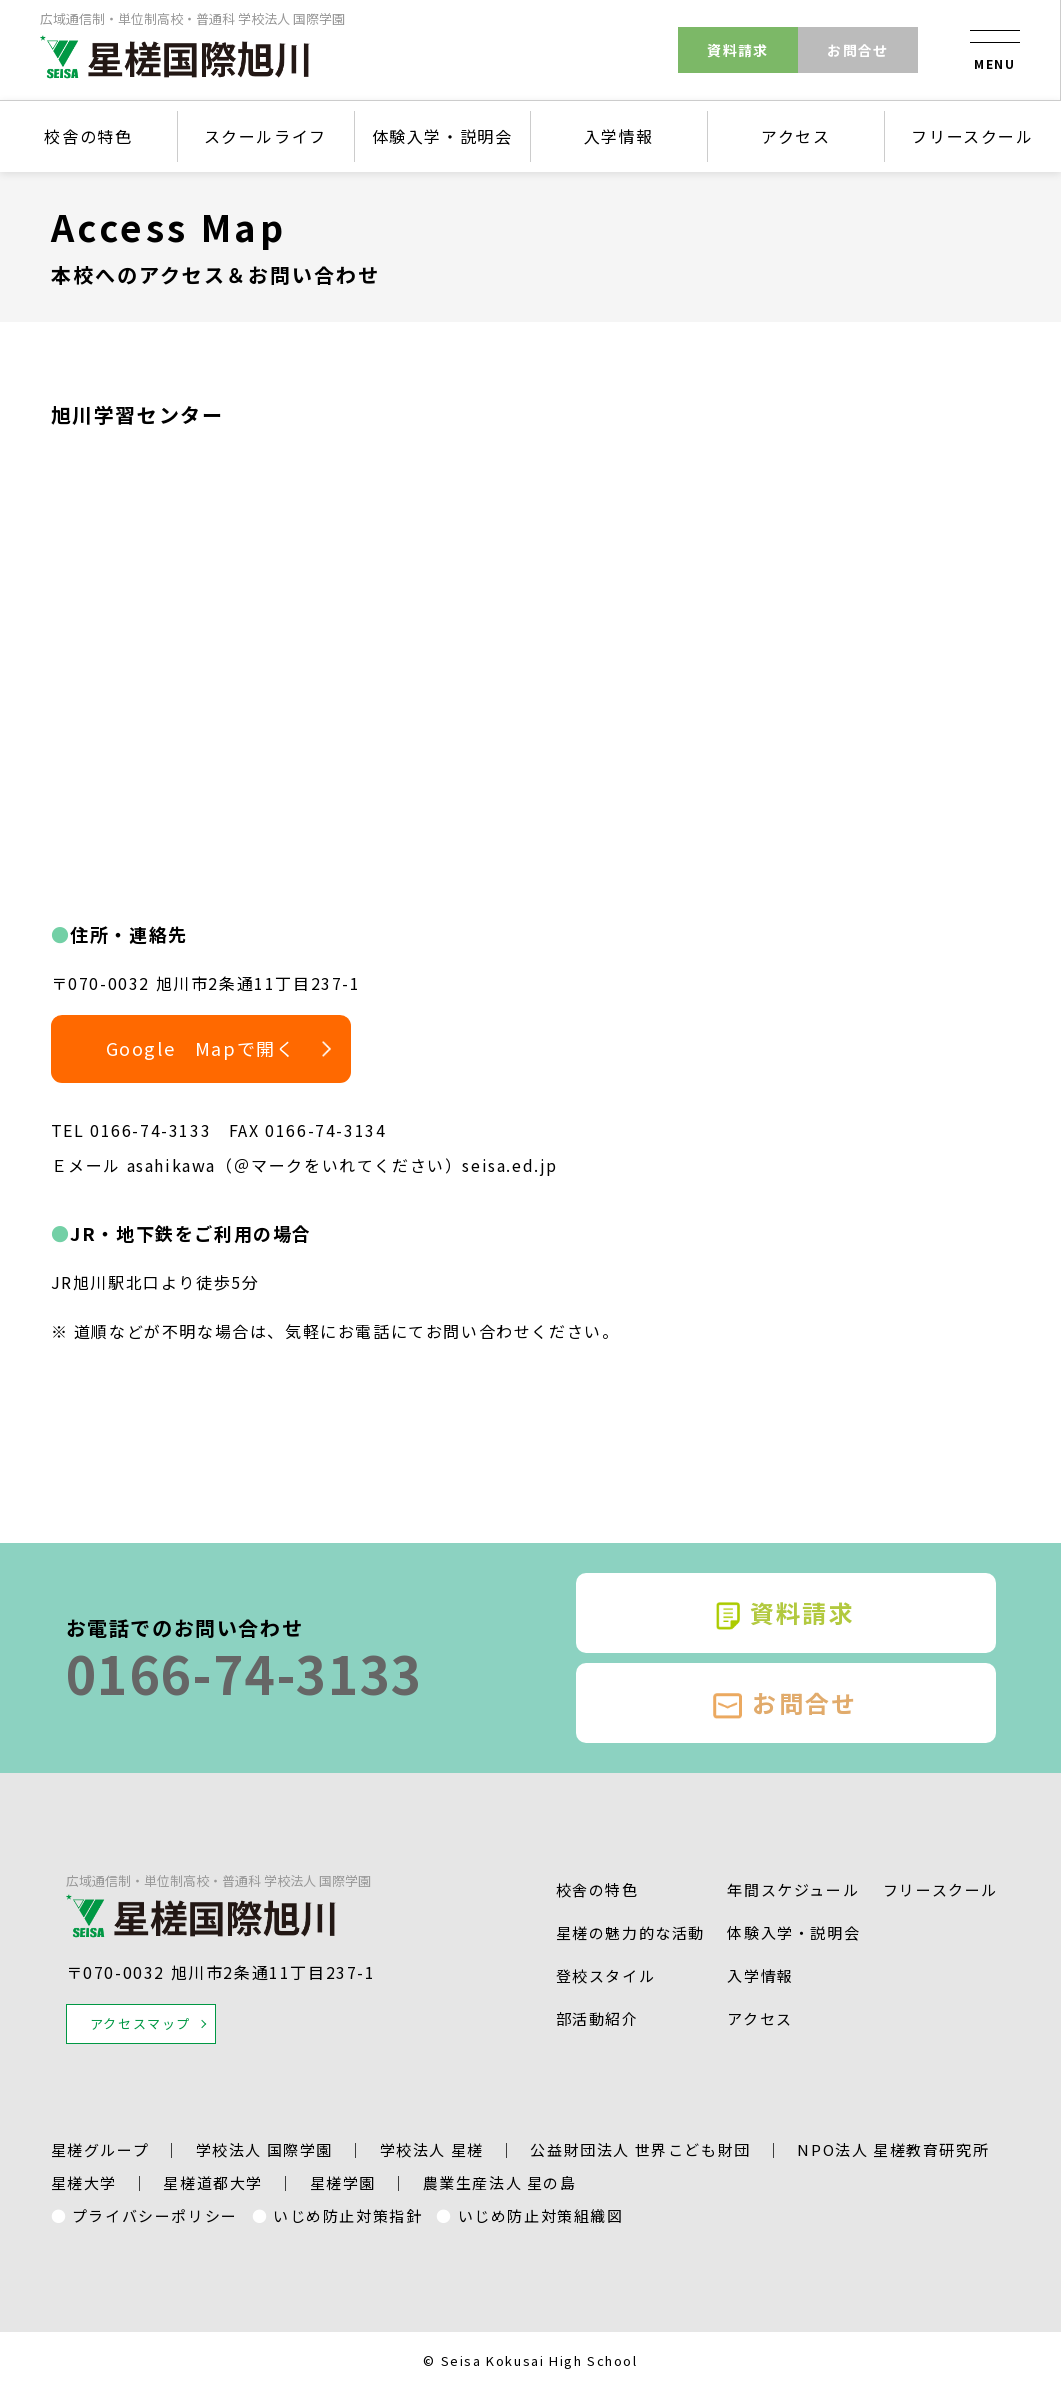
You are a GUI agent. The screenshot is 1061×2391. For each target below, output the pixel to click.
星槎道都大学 (213, 2182)
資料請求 (738, 50)
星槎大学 (84, 2182)
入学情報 (619, 136)
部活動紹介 (597, 2018)
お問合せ (858, 50)
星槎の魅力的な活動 (630, 1932)
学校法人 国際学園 (264, 2149)
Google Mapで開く (201, 1048)
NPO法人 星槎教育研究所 (893, 2149)
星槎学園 (343, 2182)
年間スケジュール (793, 1889)
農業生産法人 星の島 (500, 2182)
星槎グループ (100, 2149)
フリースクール (972, 136)
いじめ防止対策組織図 (541, 2215)
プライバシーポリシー (155, 2215)
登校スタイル (606, 1975)
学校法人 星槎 (432, 2149)
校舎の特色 (88, 136)
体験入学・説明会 (442, 136)
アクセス (795, 136)
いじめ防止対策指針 (347, 2215)
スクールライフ (265, 136)
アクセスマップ (140, 2023)
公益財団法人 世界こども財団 (640, 2149)
